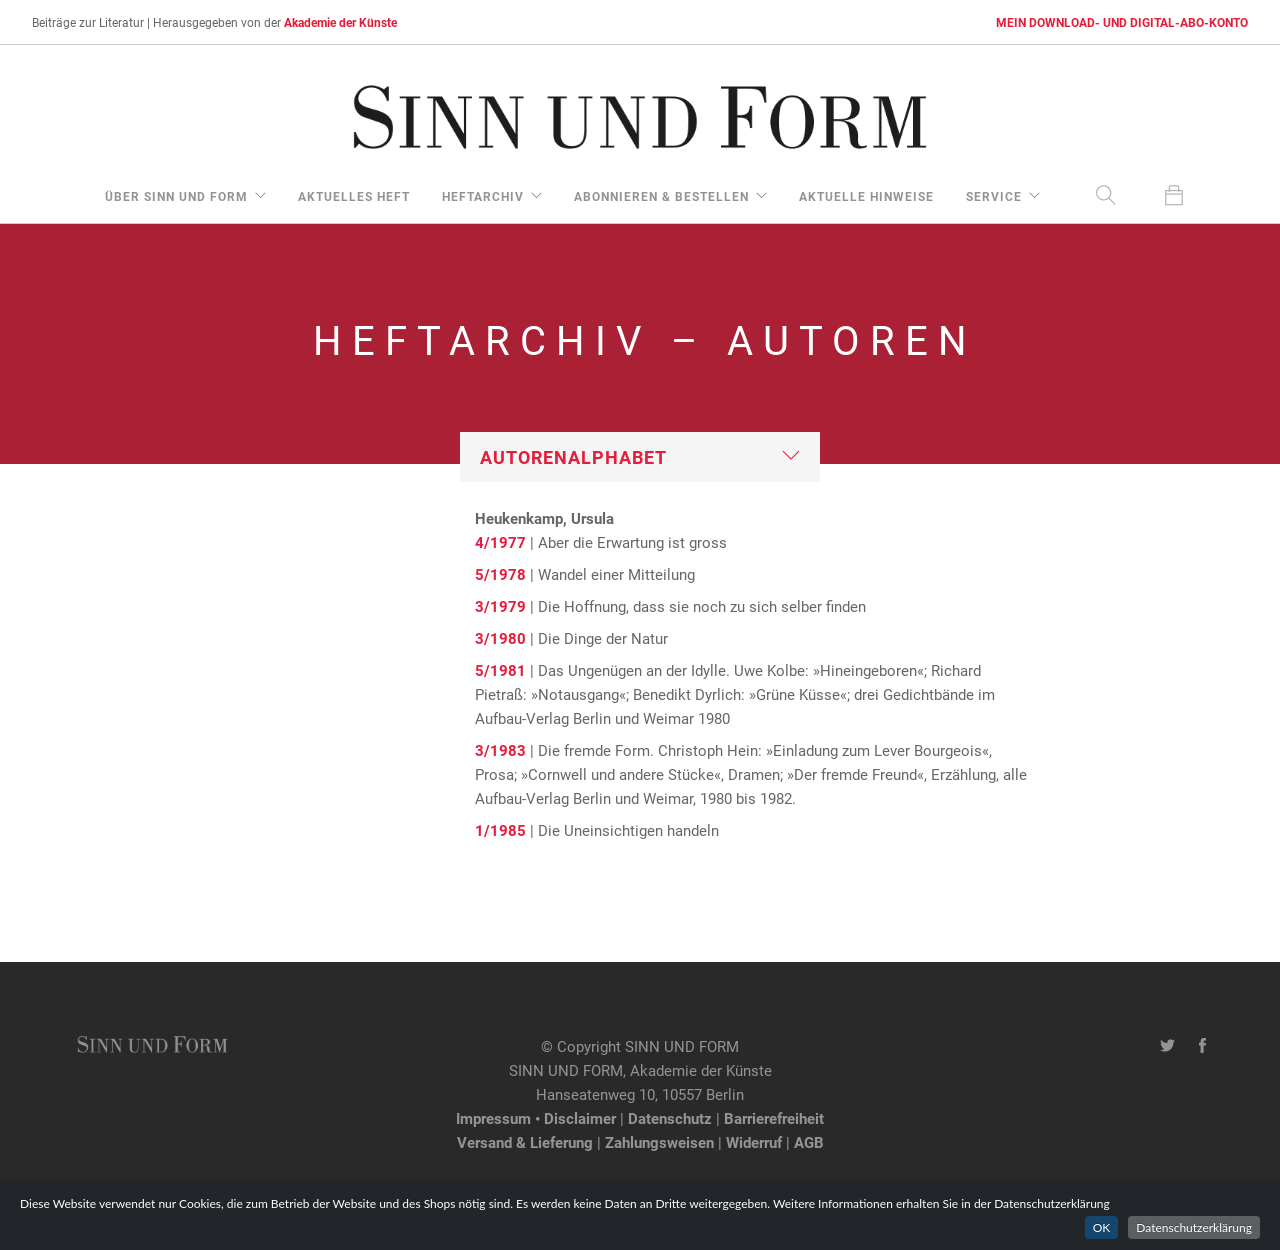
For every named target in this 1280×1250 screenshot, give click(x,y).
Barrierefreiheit (774, 1118)
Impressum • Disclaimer (536, 1118)
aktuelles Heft (354, 196)
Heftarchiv (483, 196)
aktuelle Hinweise (866, 196)
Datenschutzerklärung (1194, 1227)
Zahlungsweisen (659, 1142)
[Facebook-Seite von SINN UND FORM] (1202, 1046)
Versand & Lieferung (525, 1142)
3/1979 (500, 606)
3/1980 (500, 638)
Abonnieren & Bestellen (661, 196)
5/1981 (500, 670)
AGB (809, 1142)
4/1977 (500, 542)
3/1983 (500, 750)
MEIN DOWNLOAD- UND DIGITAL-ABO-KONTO (1122, 22)
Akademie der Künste (340, 22)
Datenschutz (670, 1118)
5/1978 (500, 574)
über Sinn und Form (176, 196)
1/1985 (500, 830)
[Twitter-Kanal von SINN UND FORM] (1167, 1046)
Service (994, 196)
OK (1102, 1227)
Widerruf (754, 1142)
